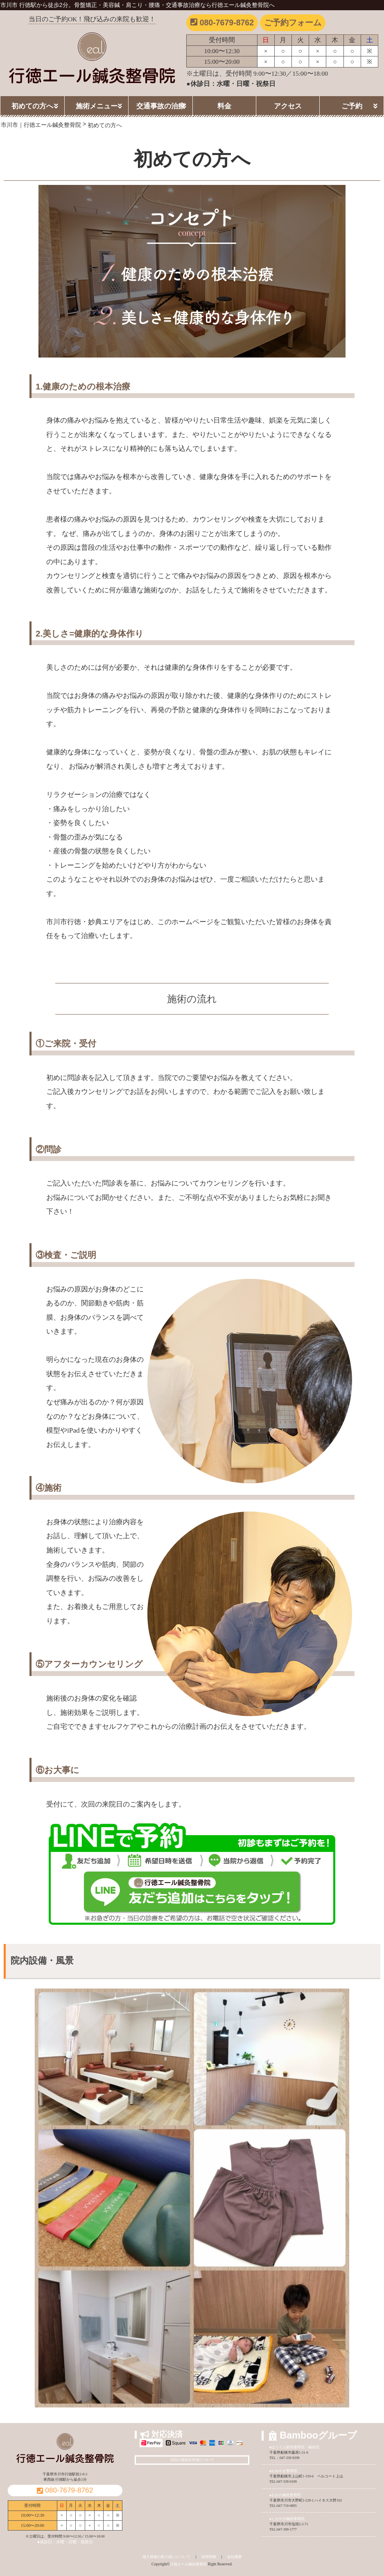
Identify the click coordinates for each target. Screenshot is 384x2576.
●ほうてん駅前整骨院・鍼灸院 (294, 2447)
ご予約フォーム (292, 22)
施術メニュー (96, 106)
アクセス (288, 106)
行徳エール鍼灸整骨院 (188, 2564)
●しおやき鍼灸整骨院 (287, 2519)
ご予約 (351, 106)
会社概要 (234, 2557)
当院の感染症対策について (192, 2460)
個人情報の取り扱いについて (166, 2557)
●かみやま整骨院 (283, 2471)
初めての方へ (32, 106)
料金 (224, 106)
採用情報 (208, 2557)
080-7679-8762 (222, 22)
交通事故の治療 (160, 106)
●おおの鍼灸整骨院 (285, 2495)
